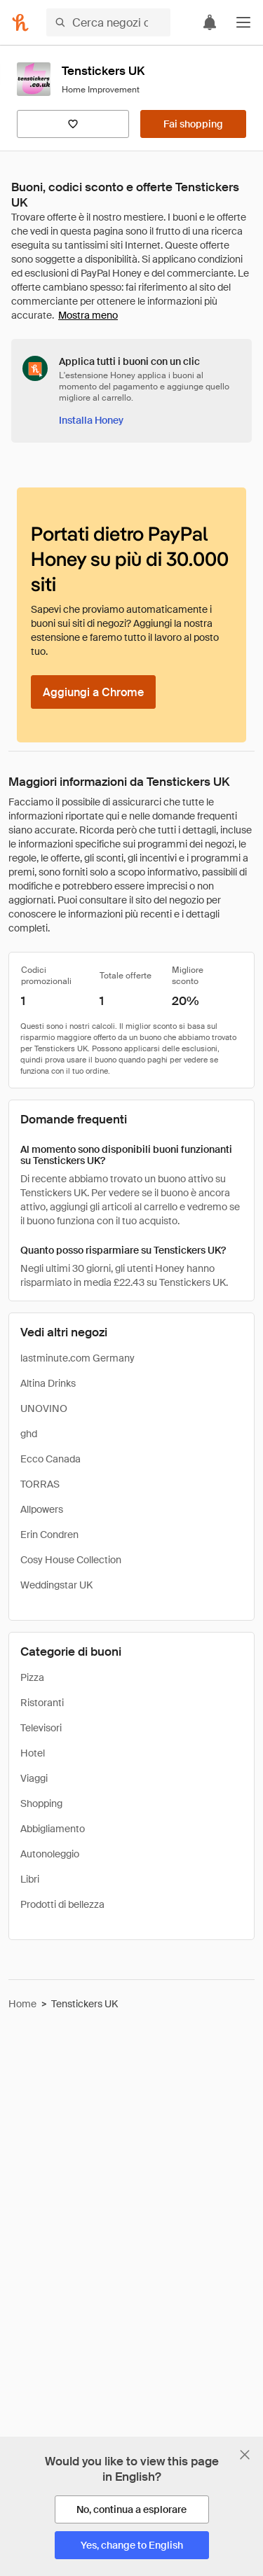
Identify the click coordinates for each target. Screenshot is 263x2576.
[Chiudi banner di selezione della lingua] (244, 2454)
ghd (28, 1433)
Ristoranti (42, 1702)
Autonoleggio (49, 1854)
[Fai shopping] (193, 124)
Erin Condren (49, 1534)
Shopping (41, 1803)
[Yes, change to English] (132, 2545)
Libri (29, 1879)
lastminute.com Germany (77, 1358)
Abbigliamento (52, 1828)
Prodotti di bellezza (62, 1904)
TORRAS (40, 1484)
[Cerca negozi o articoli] (108, 22)
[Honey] (20, 22)
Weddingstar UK (56, 1585)
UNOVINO (43, 1408)
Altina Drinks (48, 1383)
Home (22, 2003)
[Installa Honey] (91, 420)
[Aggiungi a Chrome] (93, 692)
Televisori (41, 1728)
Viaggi (34, 1778)
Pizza (32, 1677)
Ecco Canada (50, 1459)
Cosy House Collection (70, 1559)
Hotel (32, 1753)
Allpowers (41, 1509)
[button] (243, 22)
